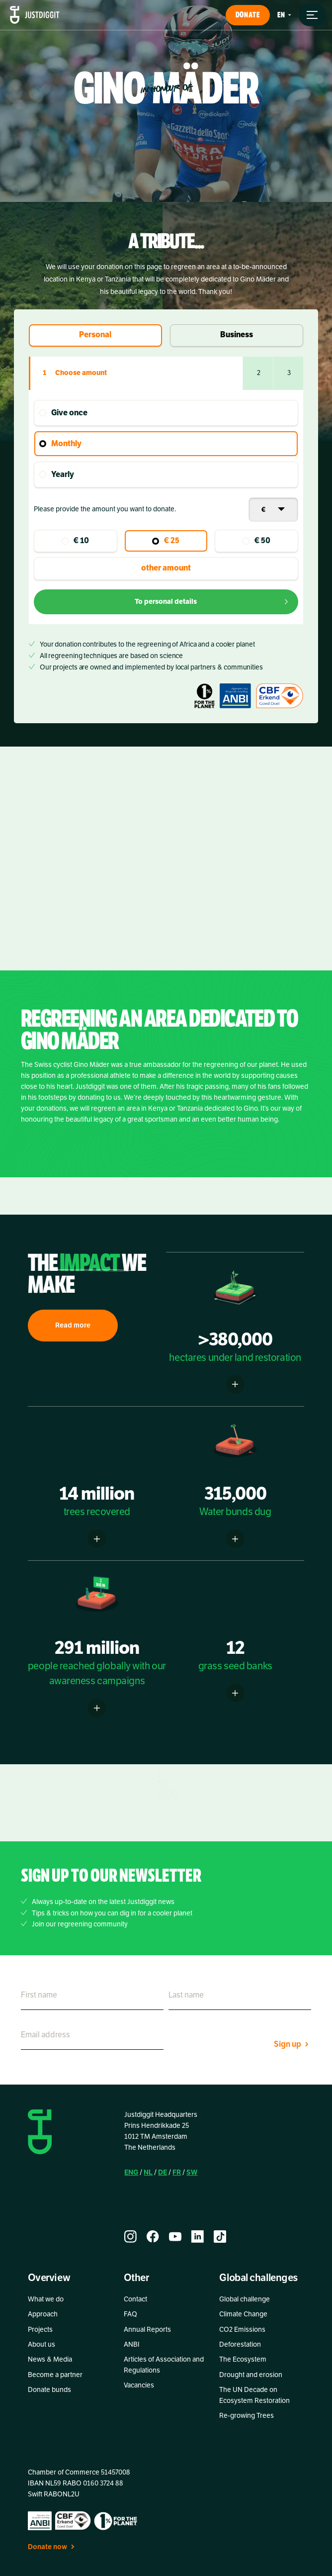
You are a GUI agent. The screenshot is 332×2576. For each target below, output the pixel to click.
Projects (40, 2329)
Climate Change (243, 2314)
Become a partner (55, 2375)
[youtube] (175, 2236)
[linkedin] (197, 2236)
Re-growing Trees (246, 2415)
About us (41, 2344)
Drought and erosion (250, 2375)
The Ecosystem (242, 2359)
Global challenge (244, 2299)
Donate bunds (49, 2389)
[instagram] (130, 2236)
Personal (95, 335)
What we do (46, 2299)
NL (148, 2172)
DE (162, 2172)
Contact (135, 2299)
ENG (131, 2172)
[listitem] (166, 1095)
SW (191, 2172)
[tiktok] (220, 2236)
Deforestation (240, 2344)
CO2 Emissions (242, 2329)
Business (236, 335)
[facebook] (153, 2236)
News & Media (50, 2359)
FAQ (130, 2314)
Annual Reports (147, 2329)
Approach (43, 2314)
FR (176, 2172)
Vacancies (139, 2385)
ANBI (132, 2344)
